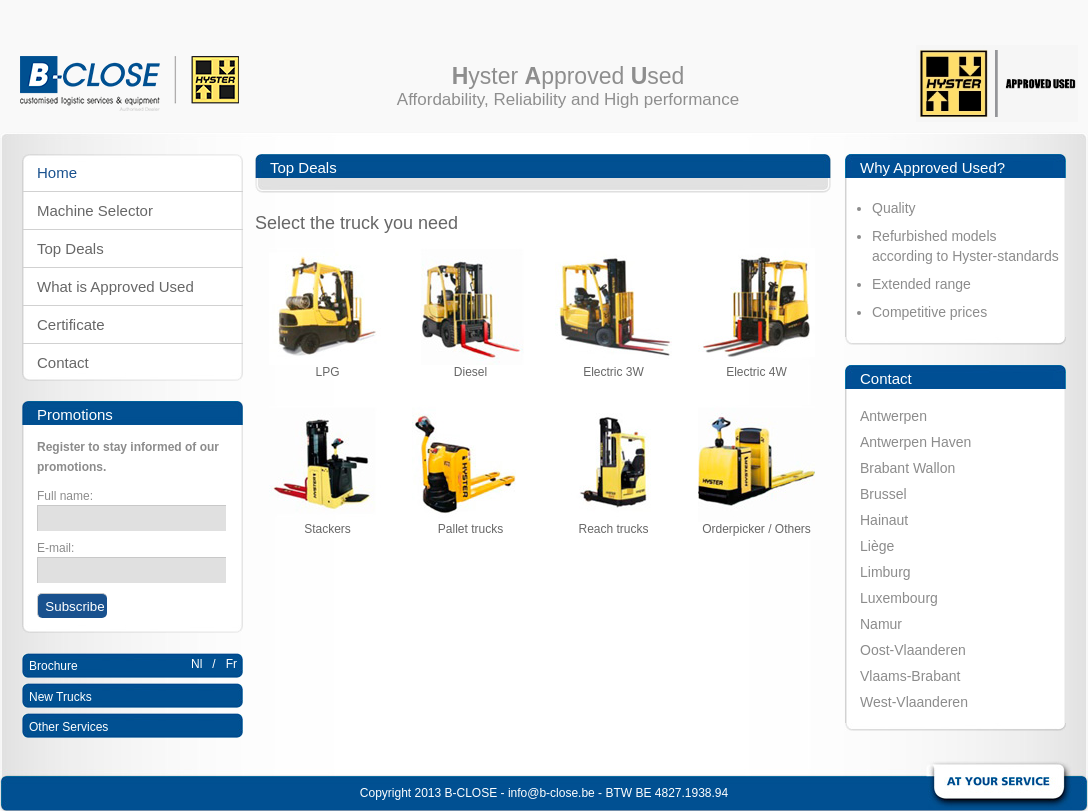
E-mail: (55, 548)
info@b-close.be (551, 793)
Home (57, 172)
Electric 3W (613, 366)
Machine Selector (95, 210)
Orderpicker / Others (756, 523)
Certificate (71, 324)
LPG (327, 366)
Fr (231, 664)
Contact (63, 362)
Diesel (470, 366)
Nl (196, 664)
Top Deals (70, 248)
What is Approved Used (115, 286)
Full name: (65, 496)
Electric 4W (756, 366)
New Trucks (60, 697)
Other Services (68, 727)
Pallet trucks (470, 523)
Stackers (327, 523)
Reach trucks (613, 523)
